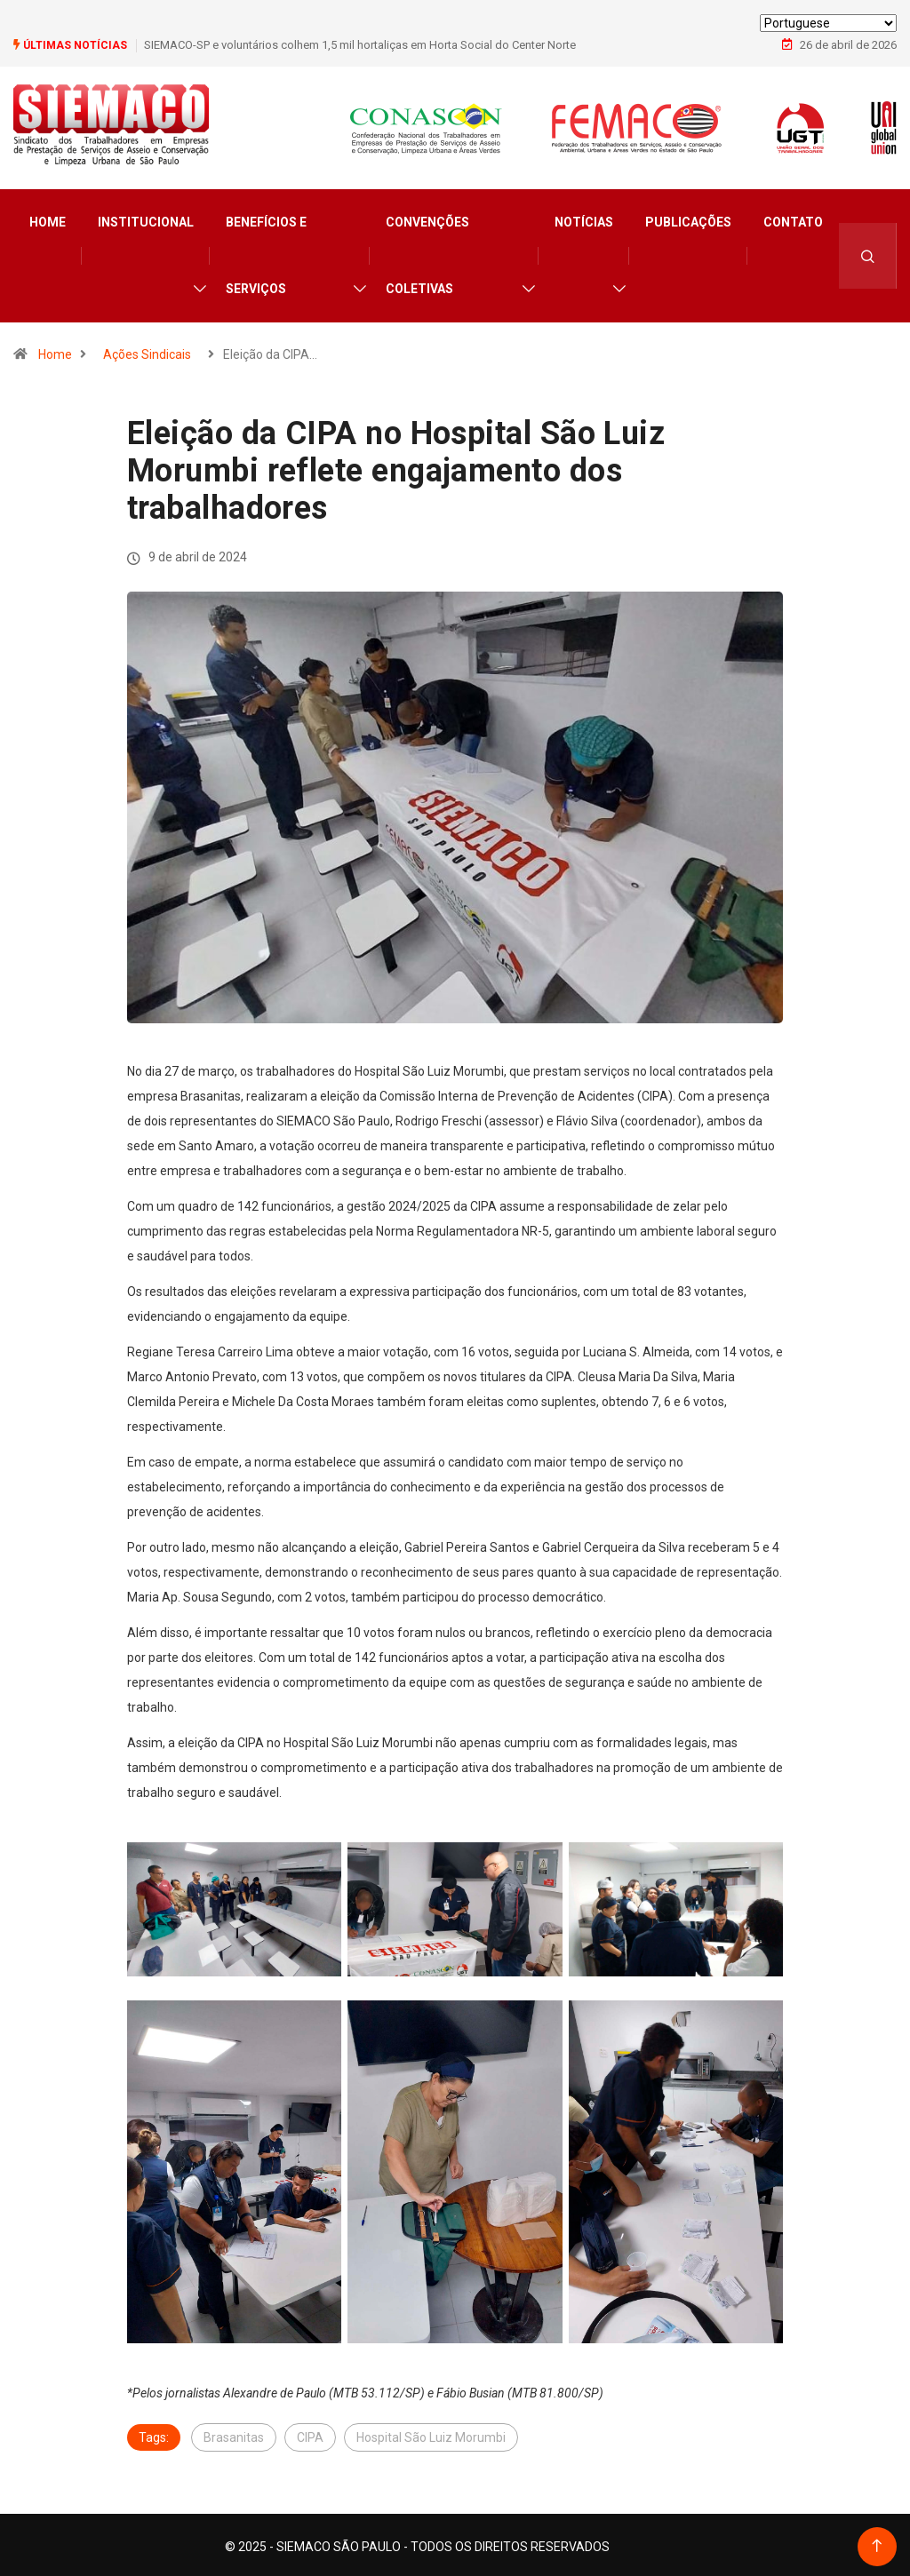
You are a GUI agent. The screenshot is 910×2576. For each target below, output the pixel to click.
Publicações (688, 218)
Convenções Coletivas (427, 251)
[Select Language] (828, 23)
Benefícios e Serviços (266, 251)
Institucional (146, 218)
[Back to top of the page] (876, 2542)
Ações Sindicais (147, 351)
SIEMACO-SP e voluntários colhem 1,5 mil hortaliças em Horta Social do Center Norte (360, 44)
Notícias (584, 218)
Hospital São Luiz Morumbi (431, 2434)
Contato (793, 218)
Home (47, 218)
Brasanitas (234, 2434)
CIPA (310, 2434)
